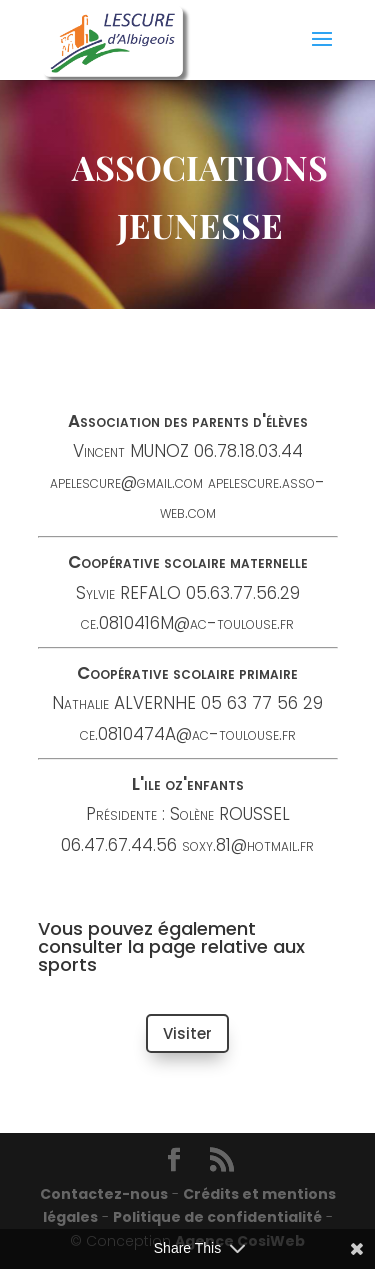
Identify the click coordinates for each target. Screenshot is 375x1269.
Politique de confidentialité (217, 1217)
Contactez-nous (104, 1194)
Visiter (187, 1033)
